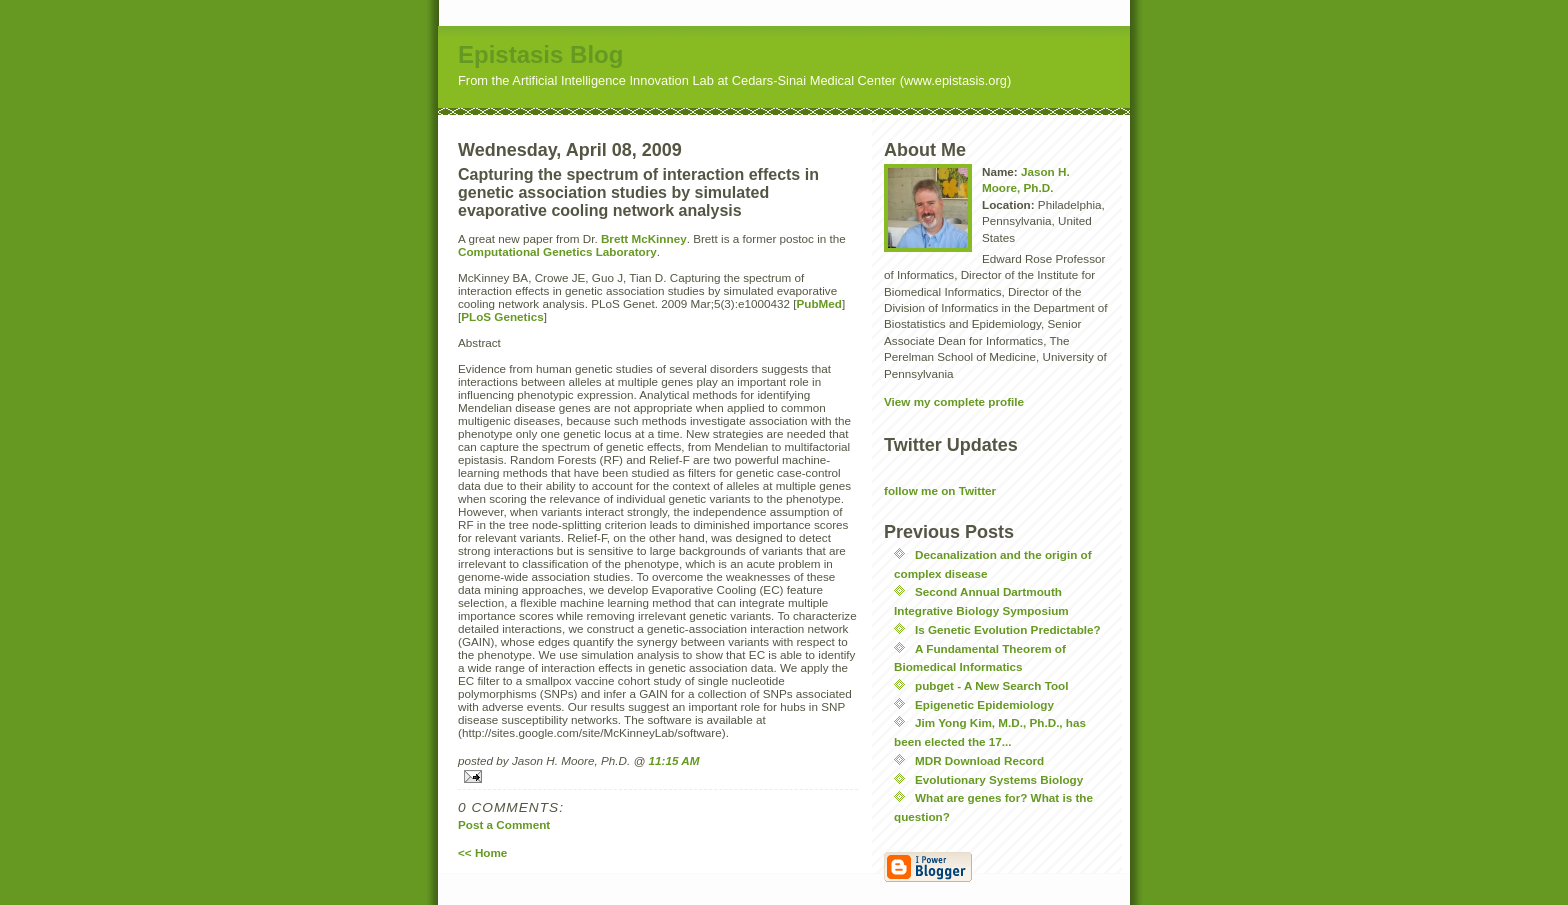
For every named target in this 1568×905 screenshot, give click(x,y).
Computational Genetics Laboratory (557, 251)
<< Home (482, 852)
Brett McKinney (644, 238)
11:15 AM (674, 760)
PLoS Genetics (502, 316)
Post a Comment (504, 824)
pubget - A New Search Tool (991, 685)
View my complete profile (954, 401)
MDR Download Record (979, 760)
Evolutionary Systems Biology (999, 779)
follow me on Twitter (940, 490)
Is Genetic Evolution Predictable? (1008, 629)
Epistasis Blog (540, 54)
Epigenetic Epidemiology (984, 704)
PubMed (819, 303)
